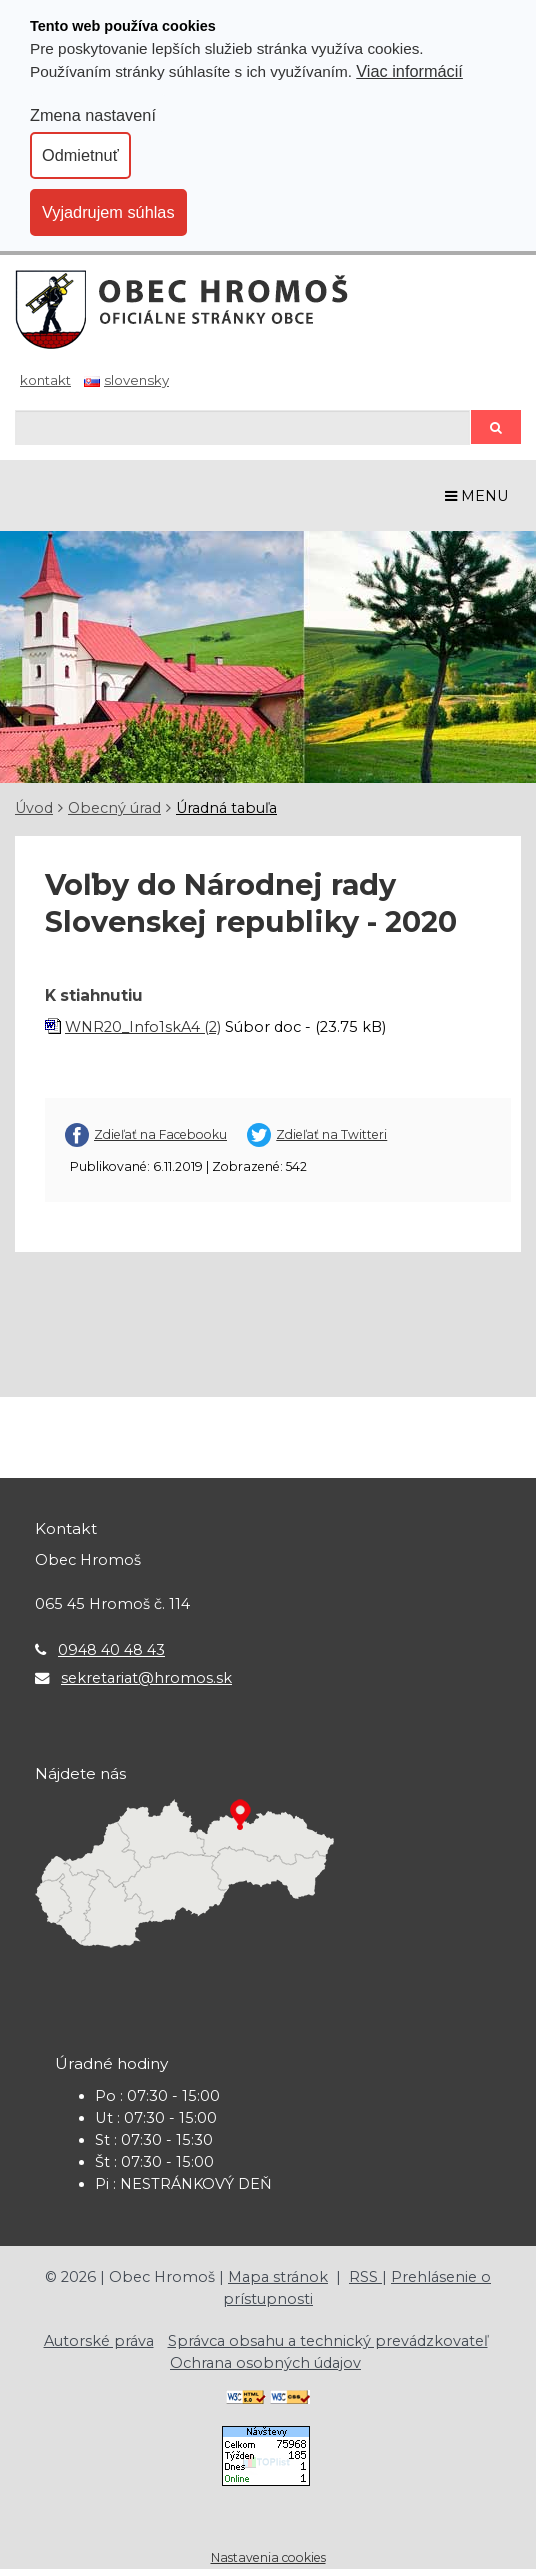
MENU (477, 496)
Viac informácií (409, 71)
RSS (365, 2277)
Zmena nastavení (93, 115)
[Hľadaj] (242, 427)
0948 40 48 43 (111, 1650)
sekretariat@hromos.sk (146, 1678)
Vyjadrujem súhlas (108, 212)
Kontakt (45, 380)
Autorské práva (99, 2341)
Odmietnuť (80, 155)
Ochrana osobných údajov (265, 2363)
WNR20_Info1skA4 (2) (143, 1027)
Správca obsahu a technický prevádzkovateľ (328, 2341)
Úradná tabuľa (226, 808)
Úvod (34, 808)
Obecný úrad (114, 808)
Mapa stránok (278, 2277)
